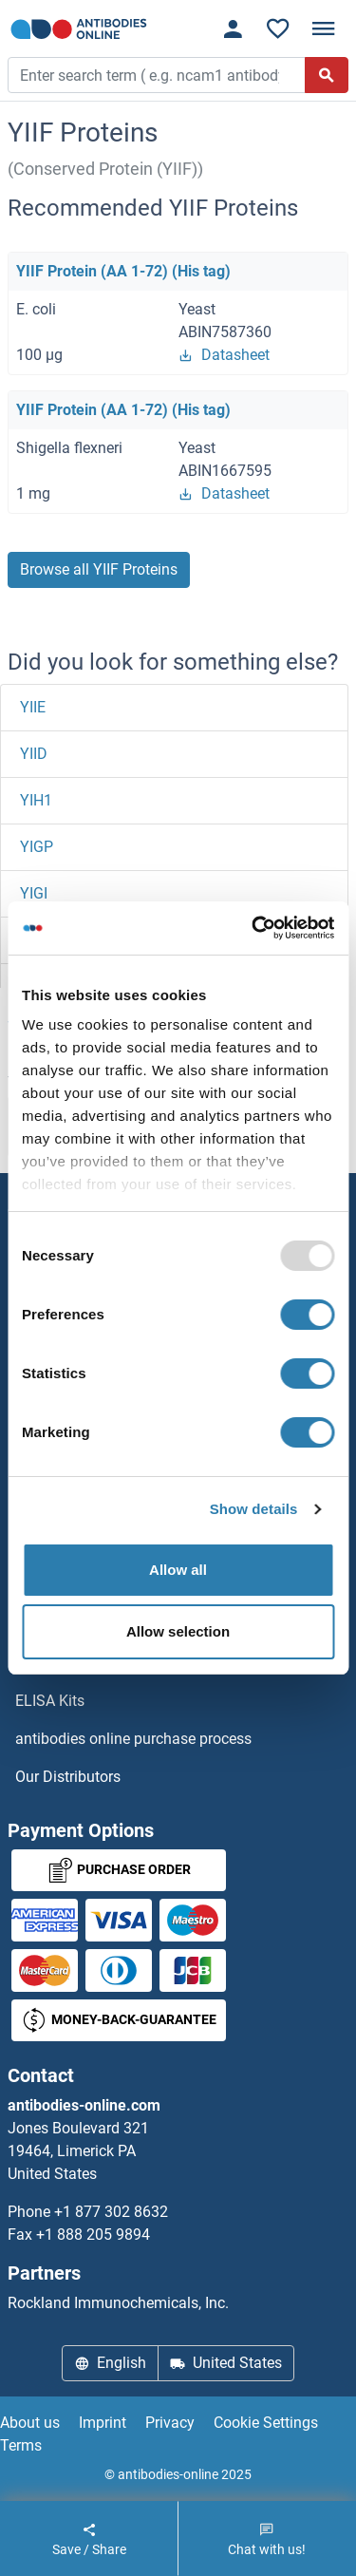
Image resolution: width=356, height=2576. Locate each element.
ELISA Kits (49, 1701)
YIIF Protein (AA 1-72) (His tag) (123, 271)
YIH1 (36, 800)
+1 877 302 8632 (111, 2212)
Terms (21, 2445)
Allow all (178, 1570)
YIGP (36, 847)
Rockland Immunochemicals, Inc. (118, 2303)
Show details (254, 1509)
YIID (33, 754)
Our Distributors (68, 1777)
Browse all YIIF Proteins (99, 569)
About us (30, 2423)
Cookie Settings (266, 2423)
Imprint (102, 2423)
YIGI (33, 893)
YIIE (33, 707)
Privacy (170, 2423)
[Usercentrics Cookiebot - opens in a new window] (253, 928)
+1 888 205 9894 (93, 2235)
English (110, 2363)
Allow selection (178, 1631)
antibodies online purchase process (133, 1739)
